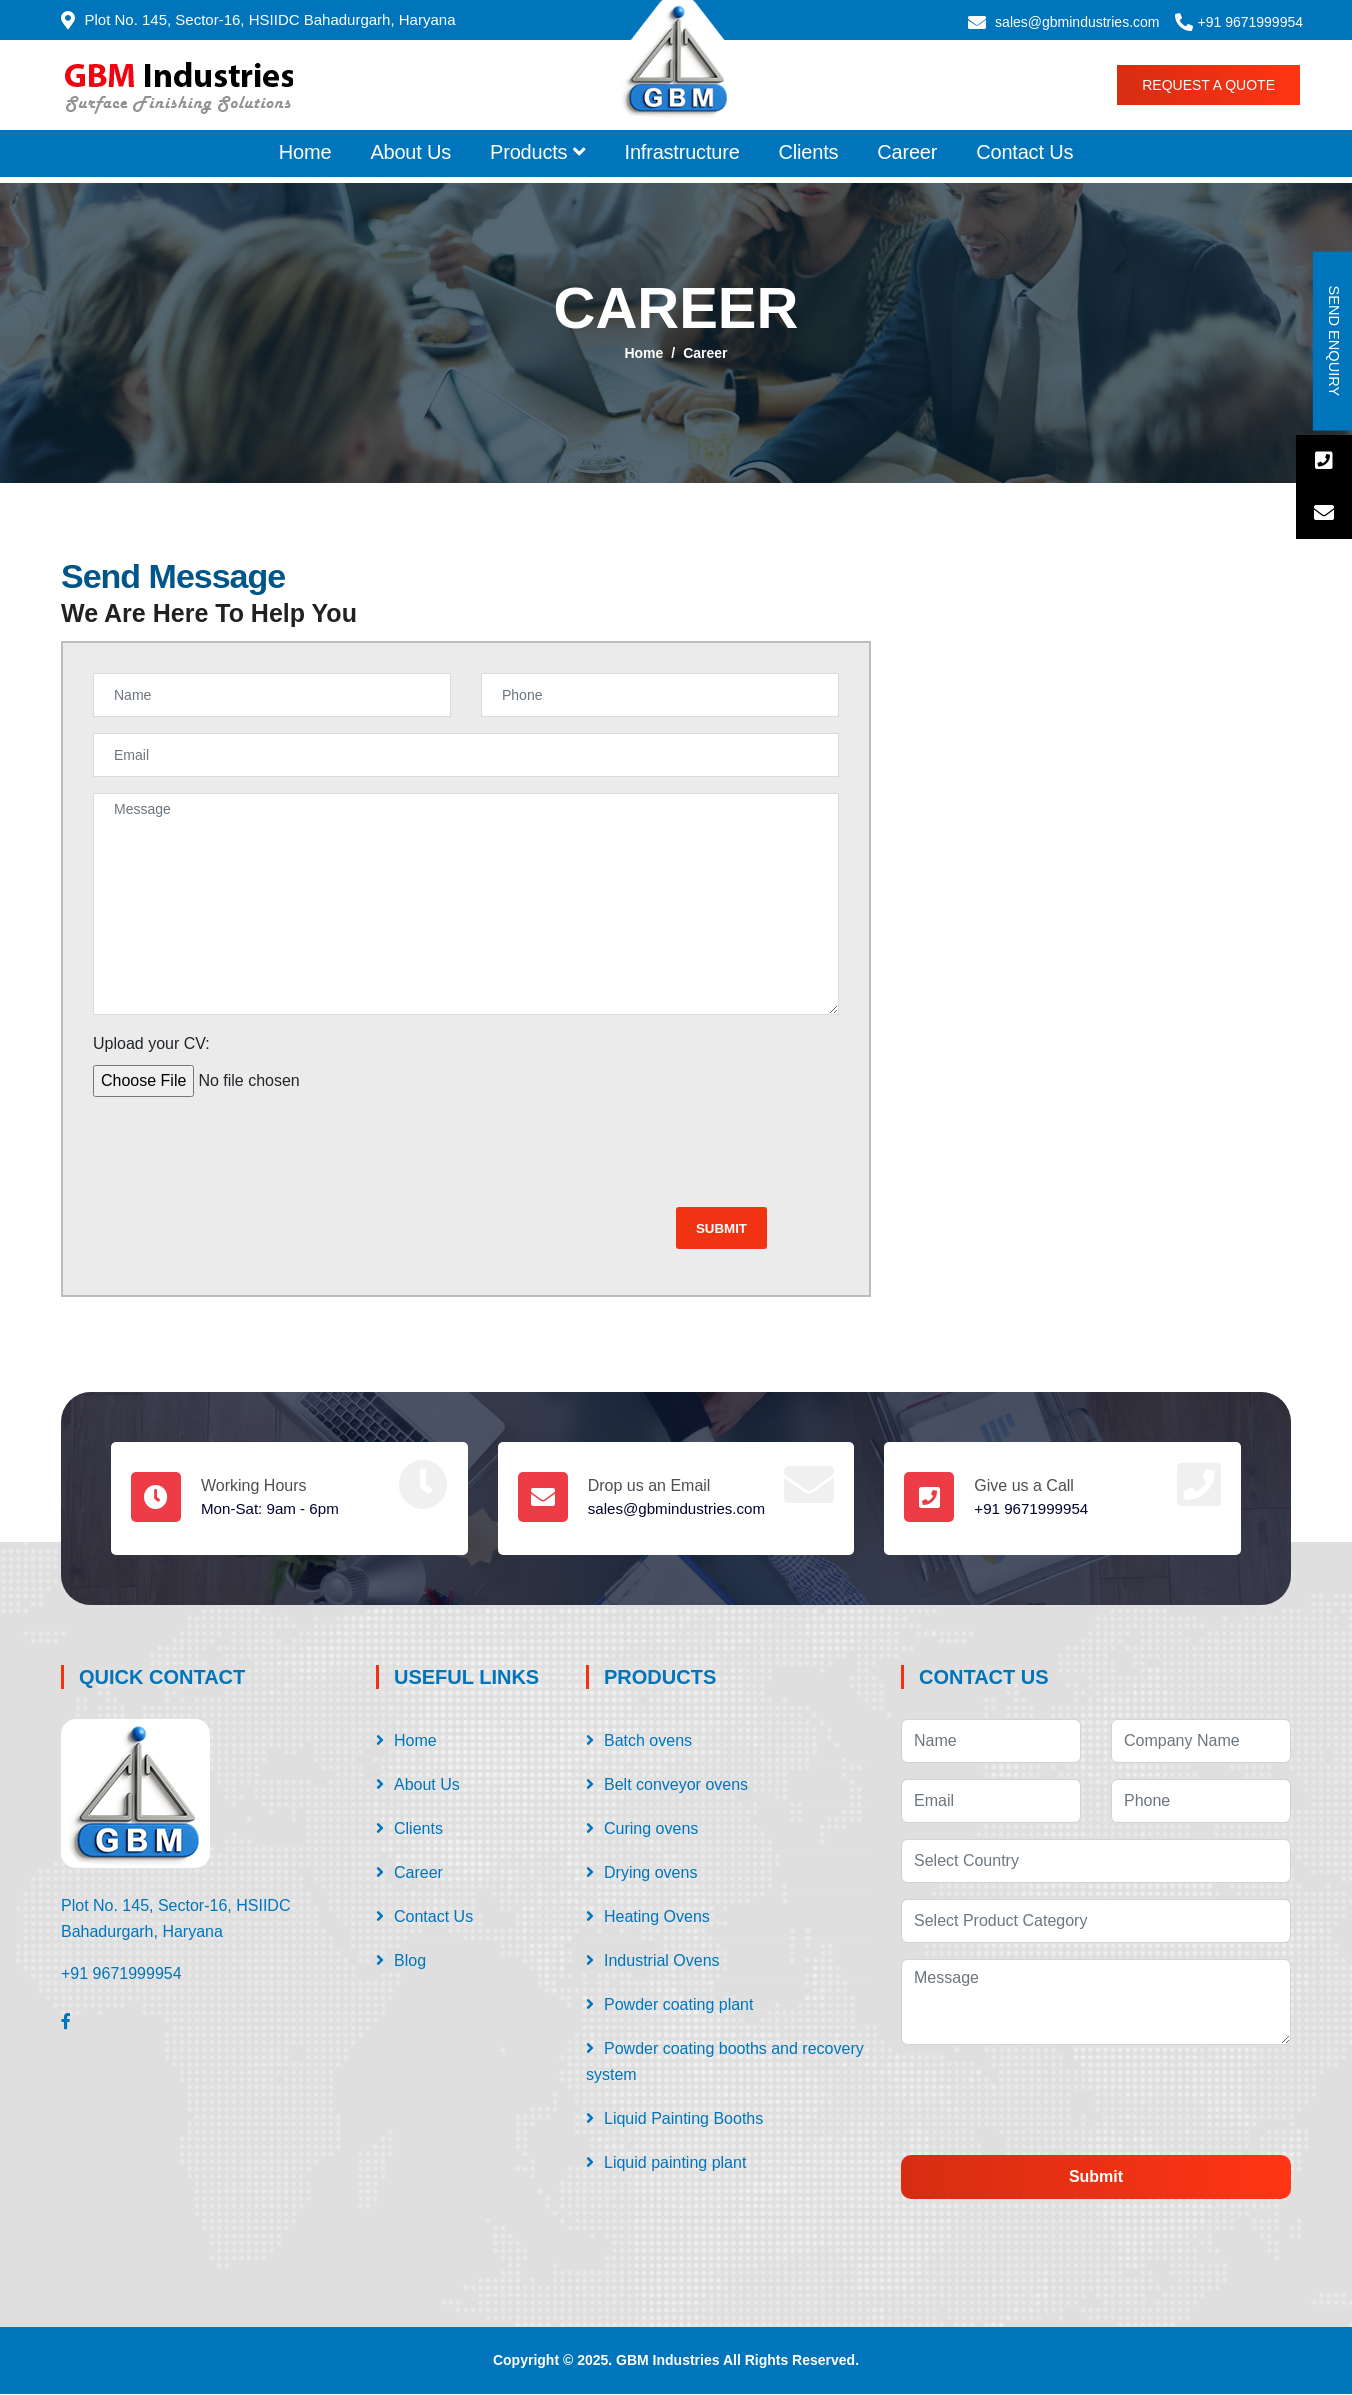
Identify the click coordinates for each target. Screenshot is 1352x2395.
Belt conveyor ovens (676, 1785)
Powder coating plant (678, 2005)
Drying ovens (650, 1873)
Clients (809, 152)
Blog (410, 1961)
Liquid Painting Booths (683, 2119)
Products (538, 152)
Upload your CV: (151, 1043)
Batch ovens (648, 1741)
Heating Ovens (657, 1917)
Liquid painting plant (675, 2163)
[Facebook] (66, 2022)
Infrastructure (682, 152)
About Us (410, 152)
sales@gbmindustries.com (1077, 22)
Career (907, 152)
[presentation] (245, 1152)
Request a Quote (1208, 85)
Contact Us (1024, 152)
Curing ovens (651, 1829)
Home (305, 152)
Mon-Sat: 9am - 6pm (274, 1509)
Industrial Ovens (662, 1961)
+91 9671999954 (1251, 22)
